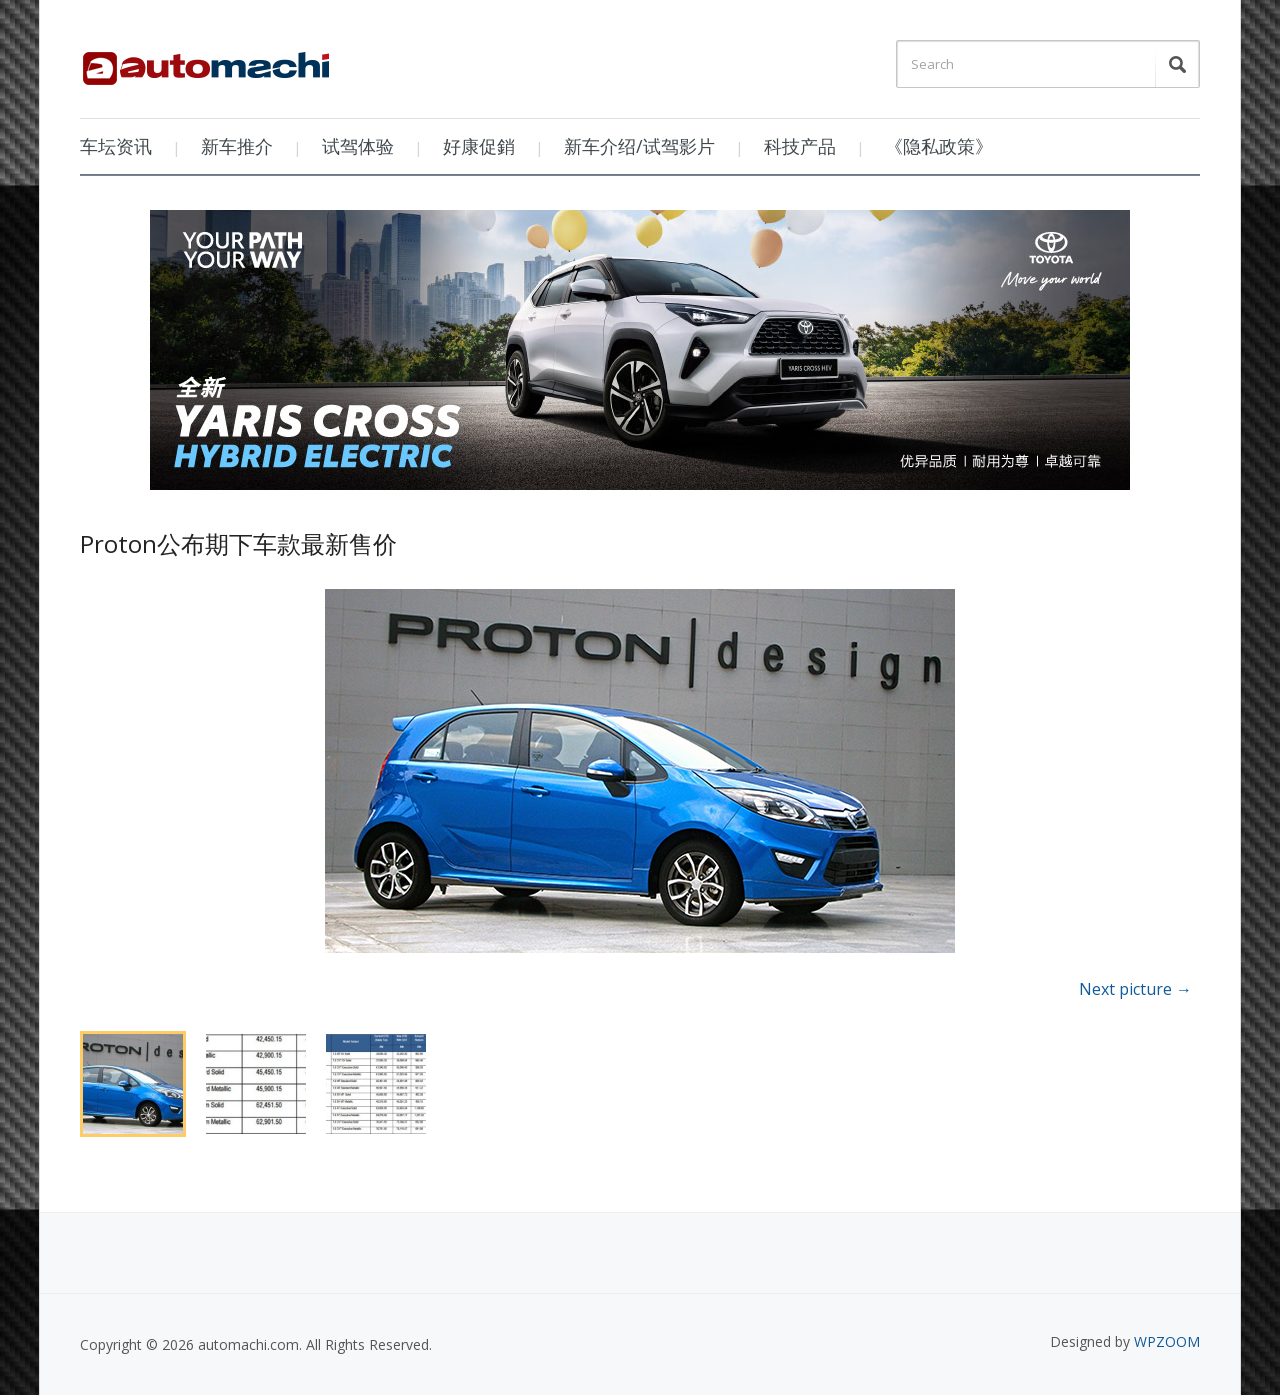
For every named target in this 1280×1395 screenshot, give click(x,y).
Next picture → (1135, 989)
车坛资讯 (116, 146)
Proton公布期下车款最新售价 (238, 543)
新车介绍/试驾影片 (639, 146)
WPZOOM (1167, 1341)
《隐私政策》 (939, 146)
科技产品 (800, 146)
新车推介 (237, 146)
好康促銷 (479, 146)
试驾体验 (358, 146)
